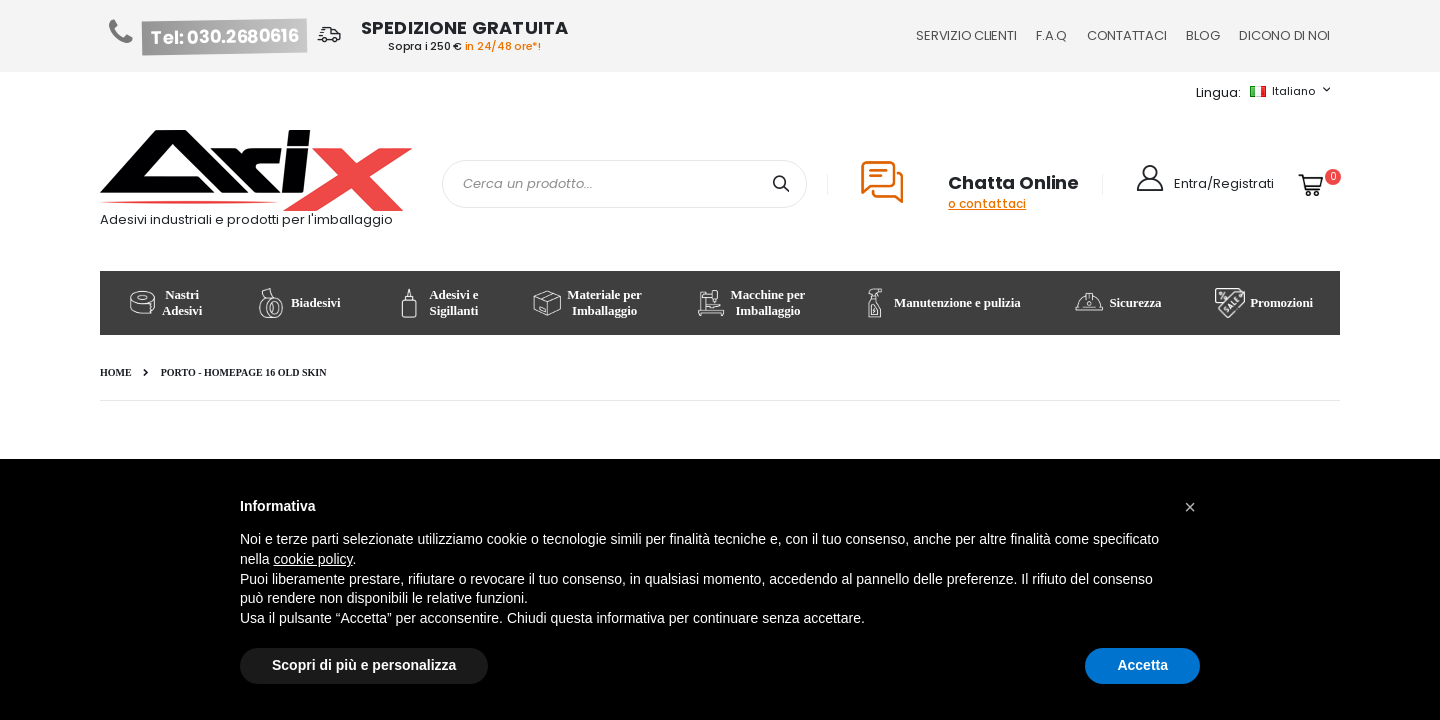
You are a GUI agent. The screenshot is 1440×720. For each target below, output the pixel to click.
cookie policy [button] (312, 559)
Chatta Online (1013, 182)
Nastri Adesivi (164, 302)
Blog (1202, 35)
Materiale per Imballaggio (586, 302)
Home (116, 372)
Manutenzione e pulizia (939, 303)
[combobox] (624, 184)
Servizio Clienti (966, 35)
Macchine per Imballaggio (751, 302)
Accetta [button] (1142, 665)
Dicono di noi (1284, 35)
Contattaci (1126, 35)
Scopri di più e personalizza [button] (364, 665)
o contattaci (987, 203)
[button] (1190, 507)
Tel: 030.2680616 (225, 37)
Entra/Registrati (1224, 183)
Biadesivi (298, 303)
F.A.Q (1051, 35)
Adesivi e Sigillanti (436, 302)
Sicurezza (1117, 303)
